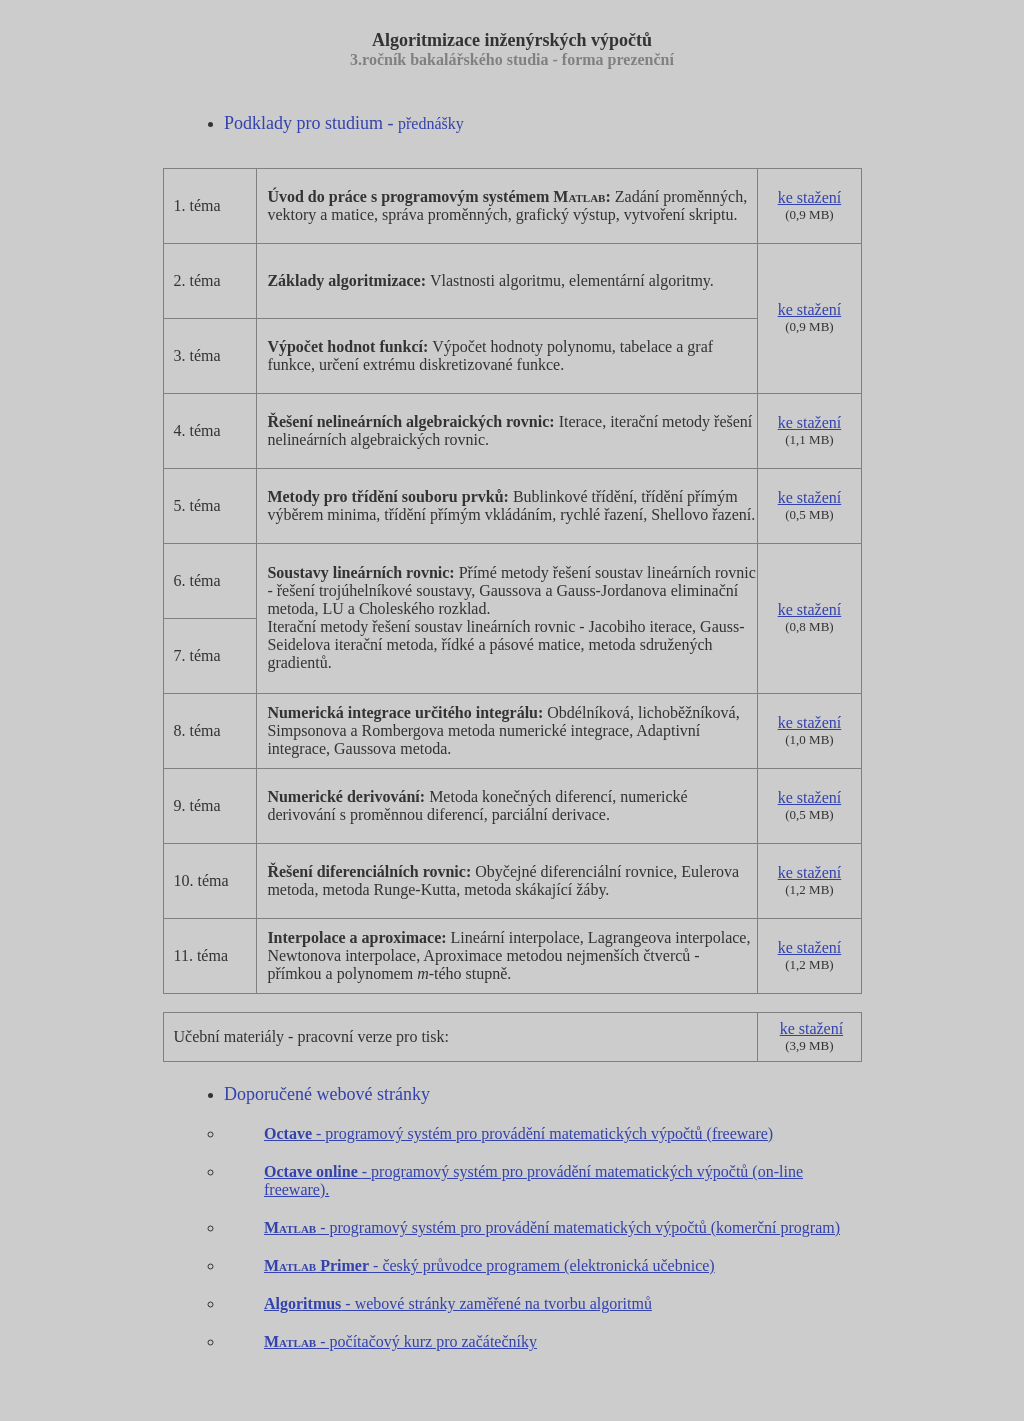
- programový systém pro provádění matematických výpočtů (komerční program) (552, 1227)
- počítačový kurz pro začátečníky (426, 1341)
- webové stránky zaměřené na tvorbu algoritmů (458, 1303)
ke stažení (810, 197)
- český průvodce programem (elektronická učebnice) (489, 1265)
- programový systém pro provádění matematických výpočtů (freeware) (518, 1133)
